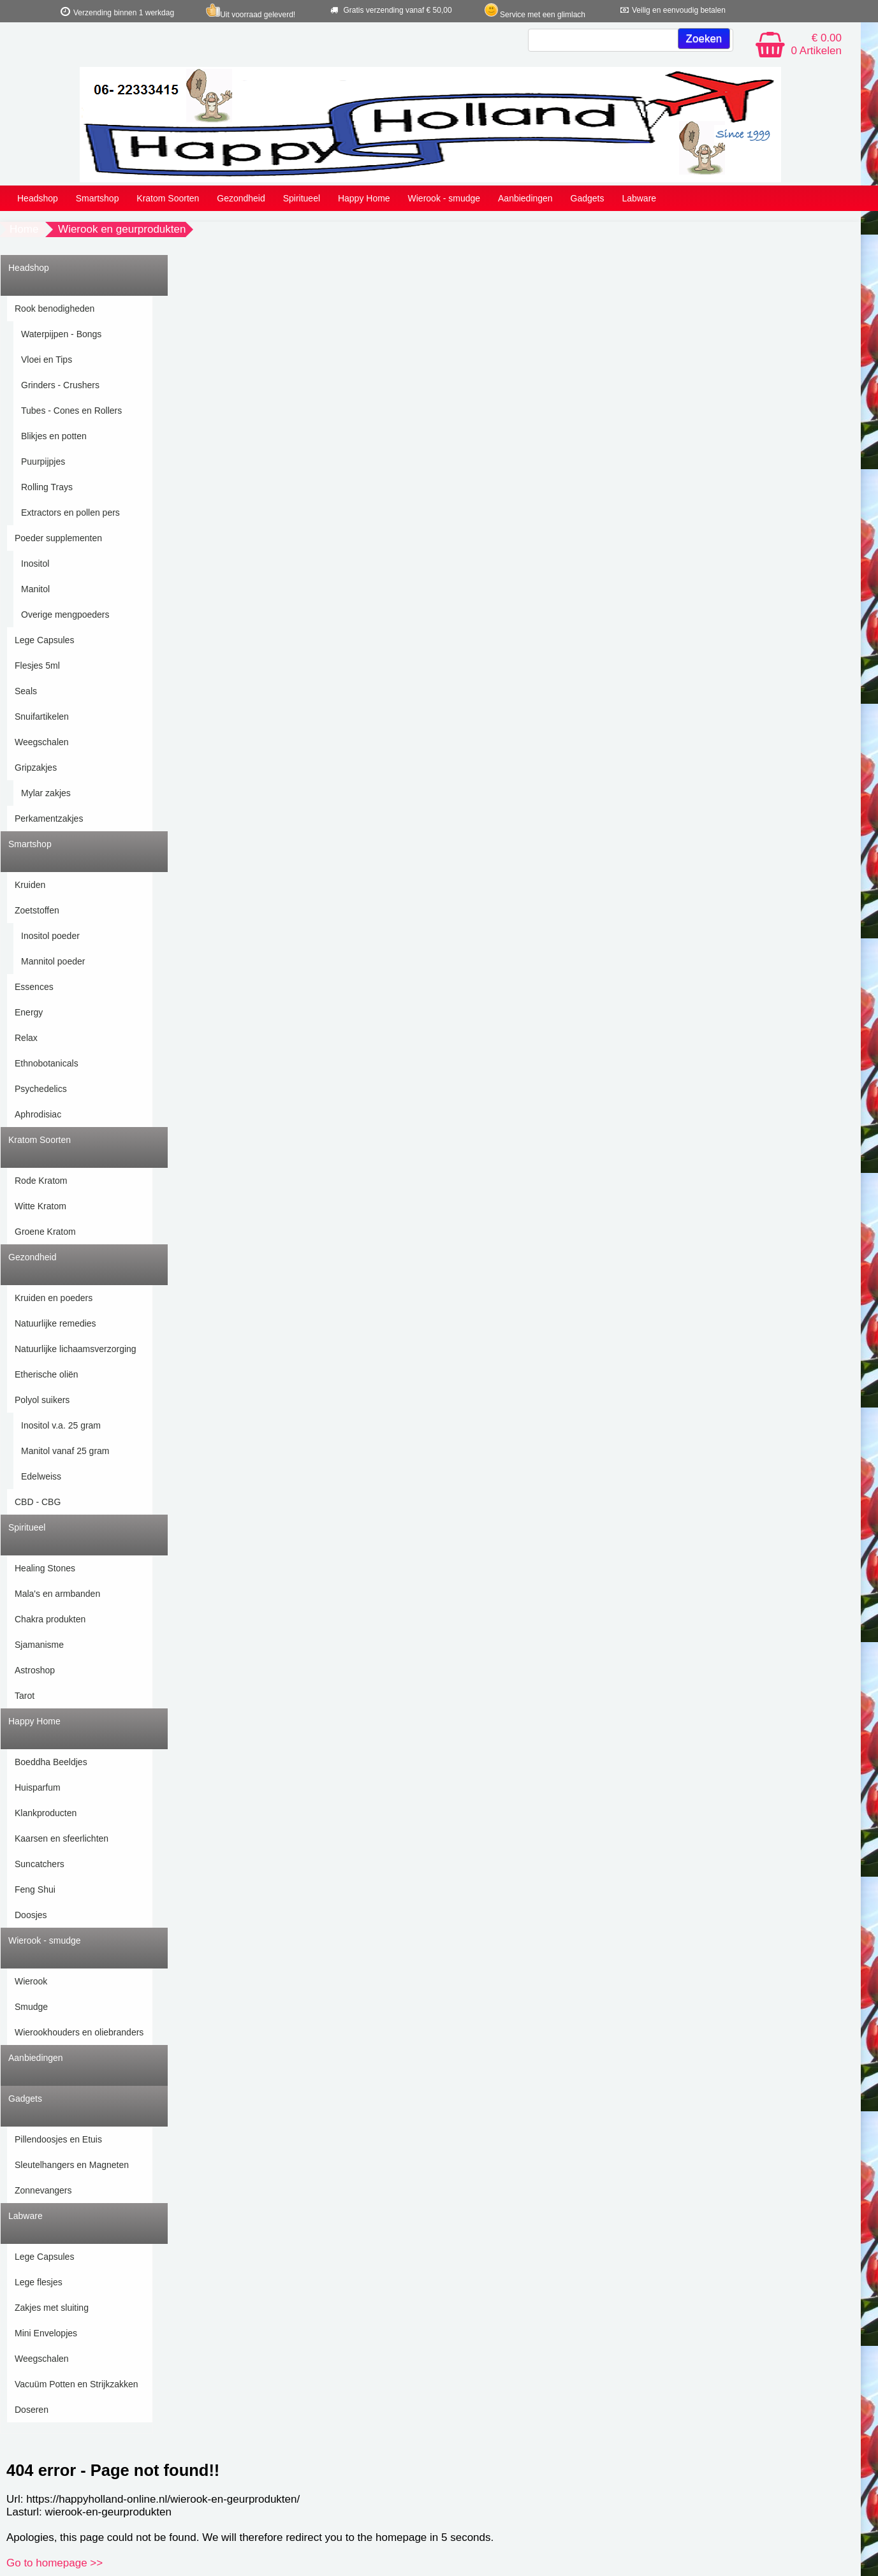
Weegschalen (42, 742)
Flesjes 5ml (37, 665)
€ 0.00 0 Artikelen (816, 44)
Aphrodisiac (38, 1114)
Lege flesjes (38, 2282)
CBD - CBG (38, 1502)
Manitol (35, 589)
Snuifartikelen (42, 716)
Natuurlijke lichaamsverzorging (75, 1349)
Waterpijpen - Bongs (61, 334)
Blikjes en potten (54, 436)
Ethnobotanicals (46, 1063)
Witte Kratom (40, 1206)
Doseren (31, 2410)
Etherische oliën (46, 1374)
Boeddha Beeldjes (51, 1762)
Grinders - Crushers (60, 385)
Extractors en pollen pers (70, 512)
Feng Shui (35, 1889)
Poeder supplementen (58, 538)
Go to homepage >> (54, 2563)
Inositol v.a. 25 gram (61, 1425)
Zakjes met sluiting (52, 2308)
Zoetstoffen (37, 910)
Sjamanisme (39, 1645)
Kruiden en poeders (53, 1298)
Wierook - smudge (444, 198)
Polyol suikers (42, 1400)
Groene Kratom (45, 1231)
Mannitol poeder (53, 961)
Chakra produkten (50, 1619)
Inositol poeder (50, 936)
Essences (34, 987)
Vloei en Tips (46, 359)
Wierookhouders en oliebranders (79, 2032)
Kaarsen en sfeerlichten (61, 1838)
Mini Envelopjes (46, 2333)
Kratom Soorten (167, 198)
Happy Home (364, 198)
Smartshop (97, 198)
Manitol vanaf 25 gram (65, 1451)
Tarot (24, 1696)
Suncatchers (39, 1864)
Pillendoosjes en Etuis (58, 2139)
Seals (26, 691)
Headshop (37, 198)
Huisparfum (38, 1787)
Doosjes (31, 1915)
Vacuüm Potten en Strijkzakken (76, 2384)
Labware (639, 198)
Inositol (35, 563)
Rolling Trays (47, 487)
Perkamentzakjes (49, 818)
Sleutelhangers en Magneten (72, 2165)
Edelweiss (41, 1476)
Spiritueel (301, 198)
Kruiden (30, 885)
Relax (26, 1038)
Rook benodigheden (54, 308)
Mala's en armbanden (57, 1594)
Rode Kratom (41, 1180)
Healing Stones (45, 1568)
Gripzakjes (36, 767)
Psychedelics (41, 1089)
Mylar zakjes (46, 793)
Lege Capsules (44, 640)
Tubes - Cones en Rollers (71, 410)
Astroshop (35, 1670)
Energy (29, 1012)
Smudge (31, 2007)
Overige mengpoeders (65, 614)
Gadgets (587, 198)
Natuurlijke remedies (55, 1323)
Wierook (31, 1981)
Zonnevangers (43, 2190)
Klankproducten (46, 1813)
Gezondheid (241, 198)
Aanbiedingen (525, 198)
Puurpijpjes (43, 461)
